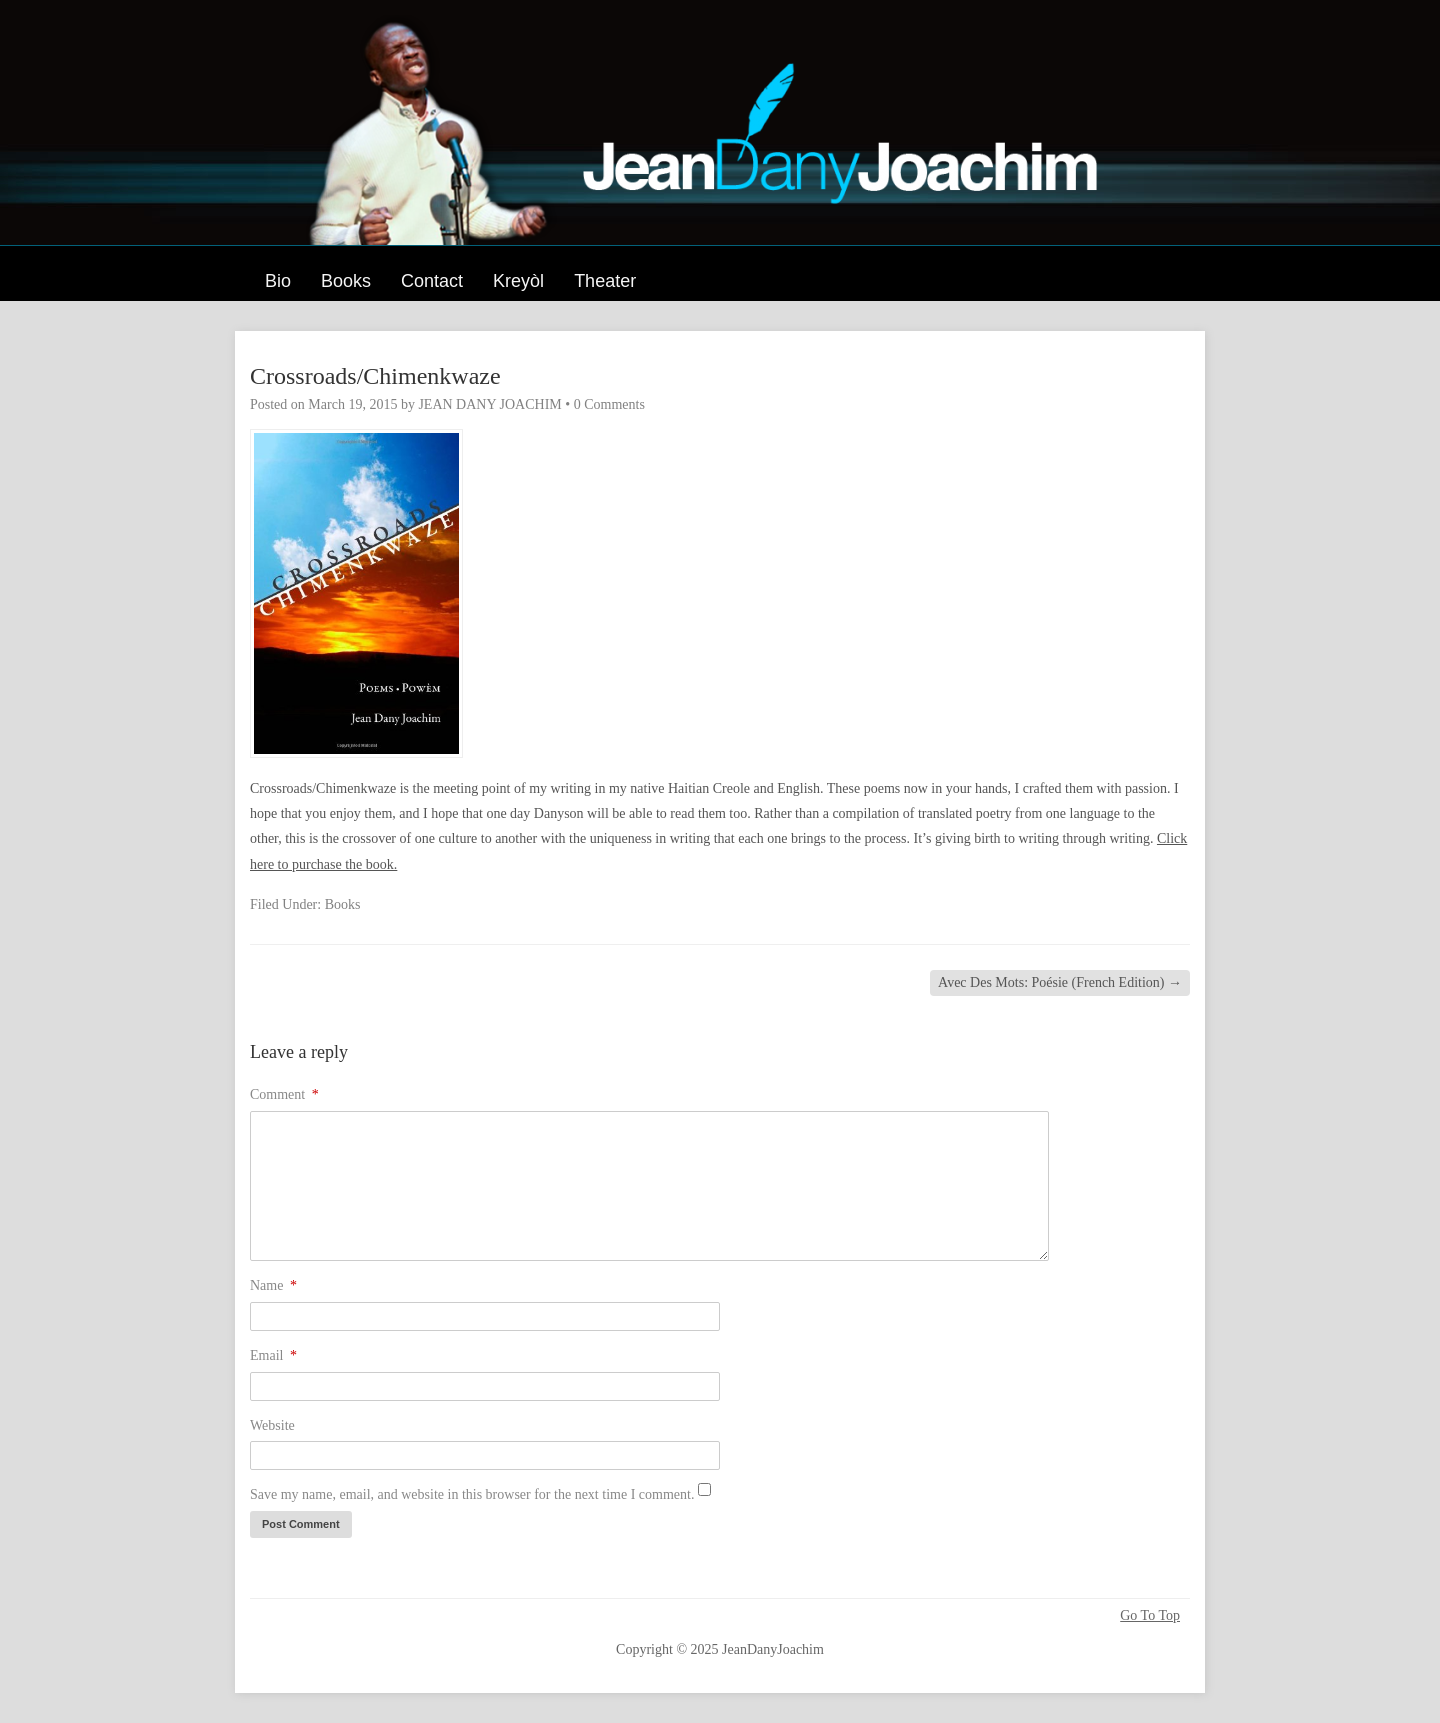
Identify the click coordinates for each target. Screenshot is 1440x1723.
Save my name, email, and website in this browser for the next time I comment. (472, 1494)
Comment (284, 1094)
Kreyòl (518, 281)
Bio (278, 281)
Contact (432, 281)
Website (272, 1425)
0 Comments (609, 404)
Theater (605, 281)
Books (346, 281)
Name (273, 1285)
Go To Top (1150, 1616)
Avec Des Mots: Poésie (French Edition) (1060, 982)
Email (273, 1355)
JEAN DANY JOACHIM (489, 404)
